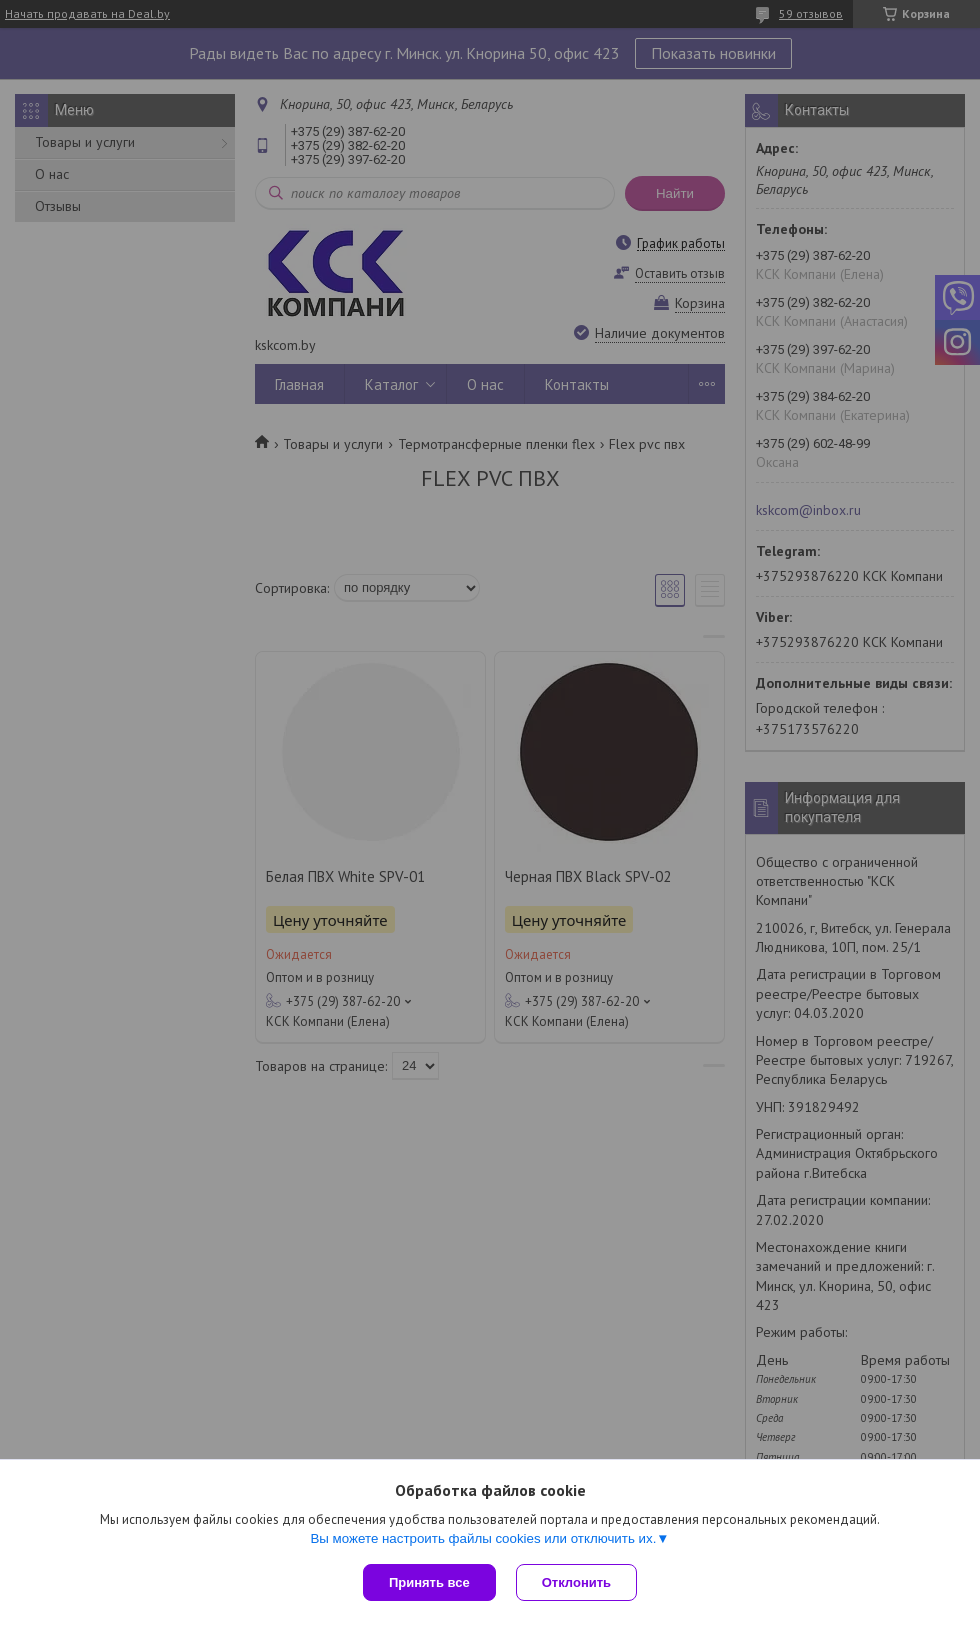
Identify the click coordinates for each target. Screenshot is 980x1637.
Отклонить (576, 1582)
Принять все (429, 1582)
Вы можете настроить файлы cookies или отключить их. (483, 1538)
